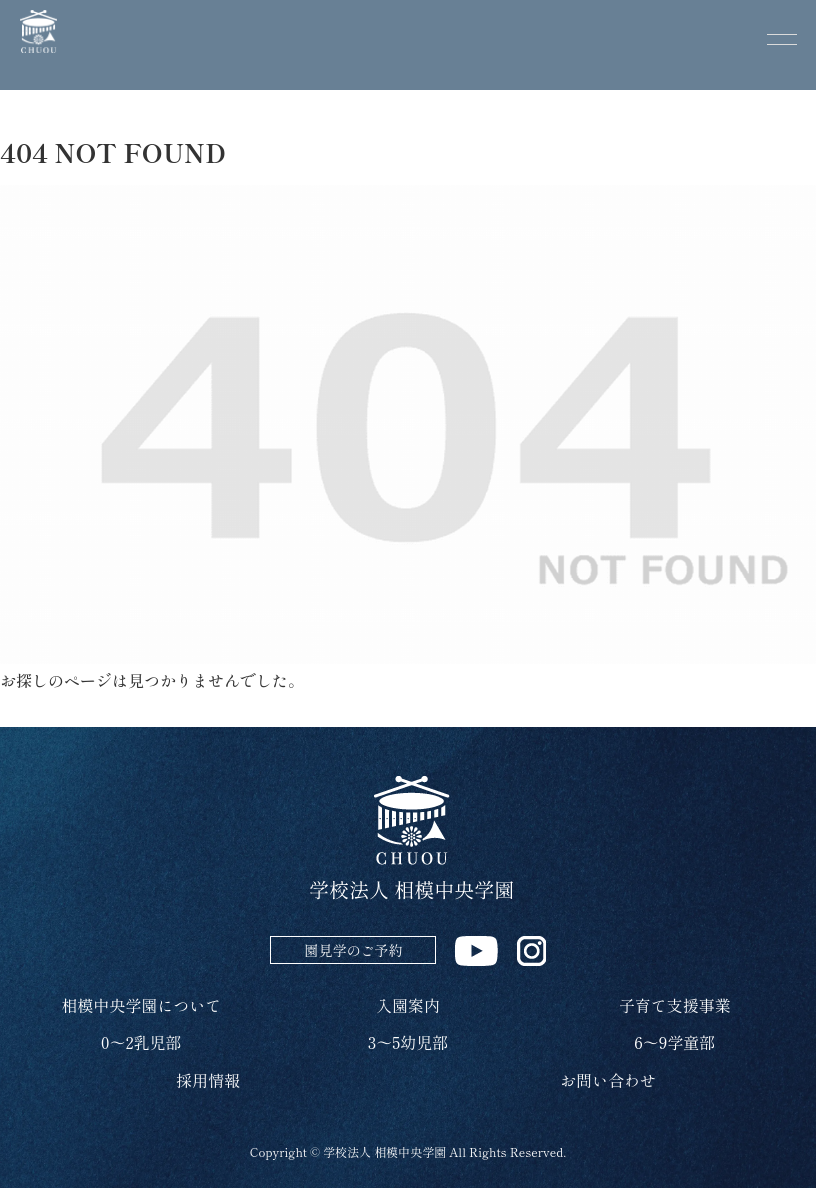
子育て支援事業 (675, 1005)
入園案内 (408, 1005)
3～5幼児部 (408, 1042)
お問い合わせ (608, 1080)
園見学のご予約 (353, 950)
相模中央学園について (141, 1005)
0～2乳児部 (141, 1042)
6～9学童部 (674, 1042)
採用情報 (208, 1080)
